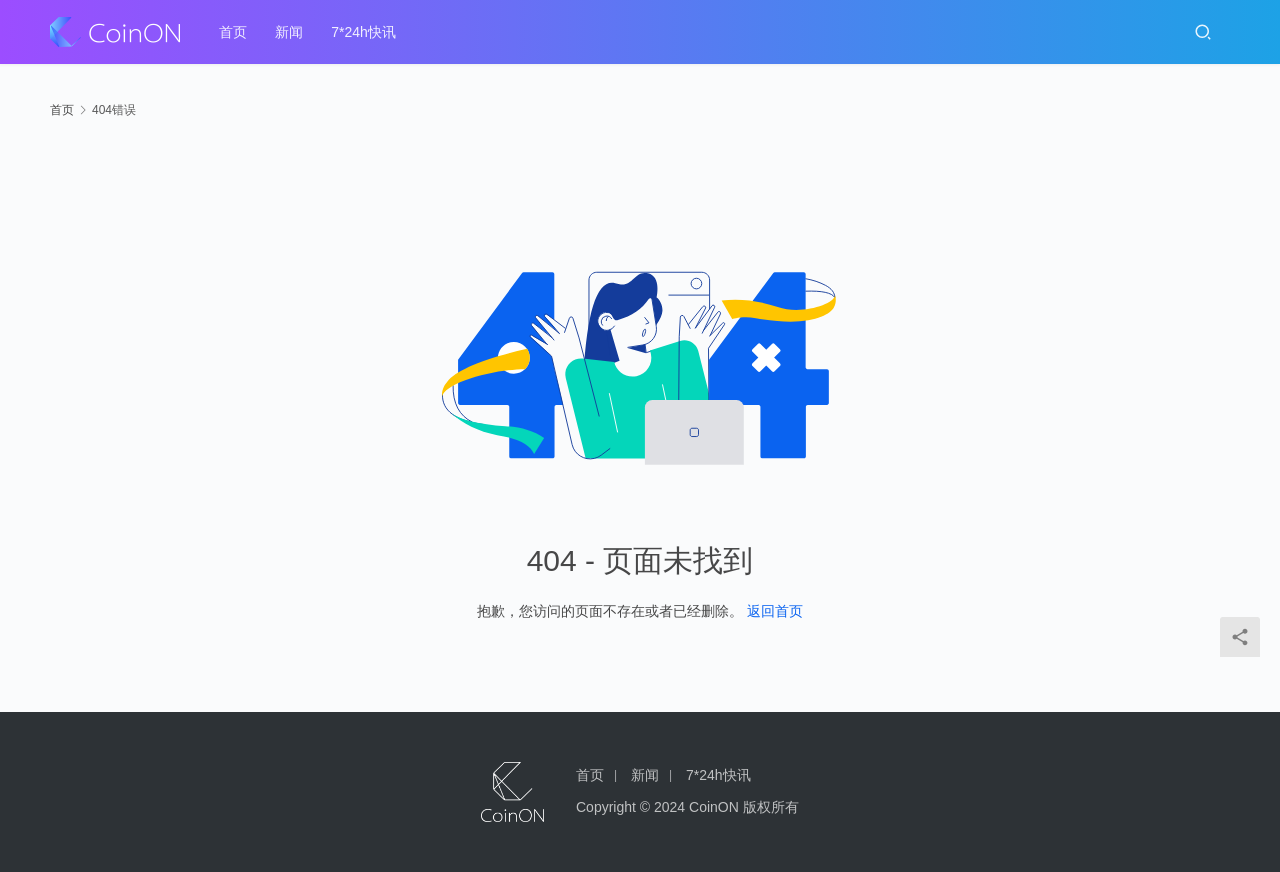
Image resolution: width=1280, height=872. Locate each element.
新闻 (289, 32)
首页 (233, 32)
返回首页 (775, 611)
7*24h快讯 (363, 32)
